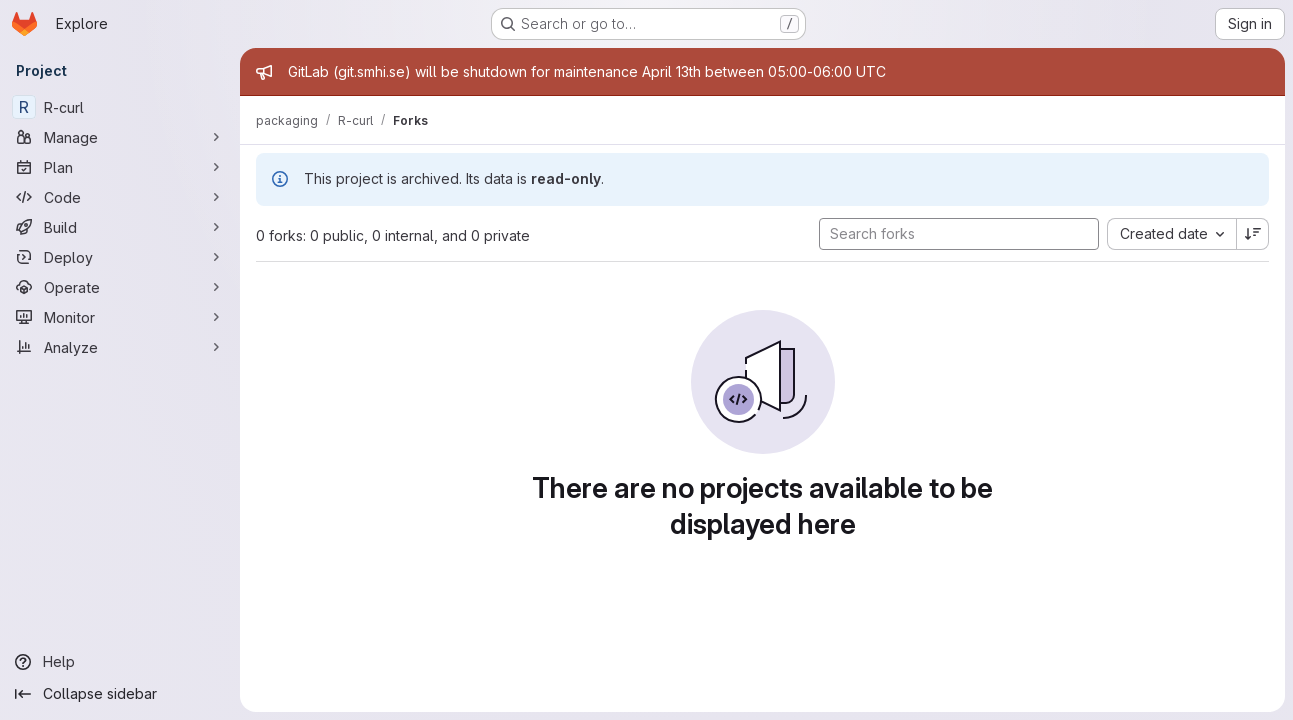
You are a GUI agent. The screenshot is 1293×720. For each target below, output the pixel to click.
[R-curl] (120, 107)
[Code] (120, 197)
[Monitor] (120, 317)
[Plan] (120, 167)
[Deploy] (120, 257)
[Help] (120, 662)
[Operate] (120, 287)
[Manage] (120, 137)
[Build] (120, 227)
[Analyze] (120, 347)
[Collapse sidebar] (120, 694)
